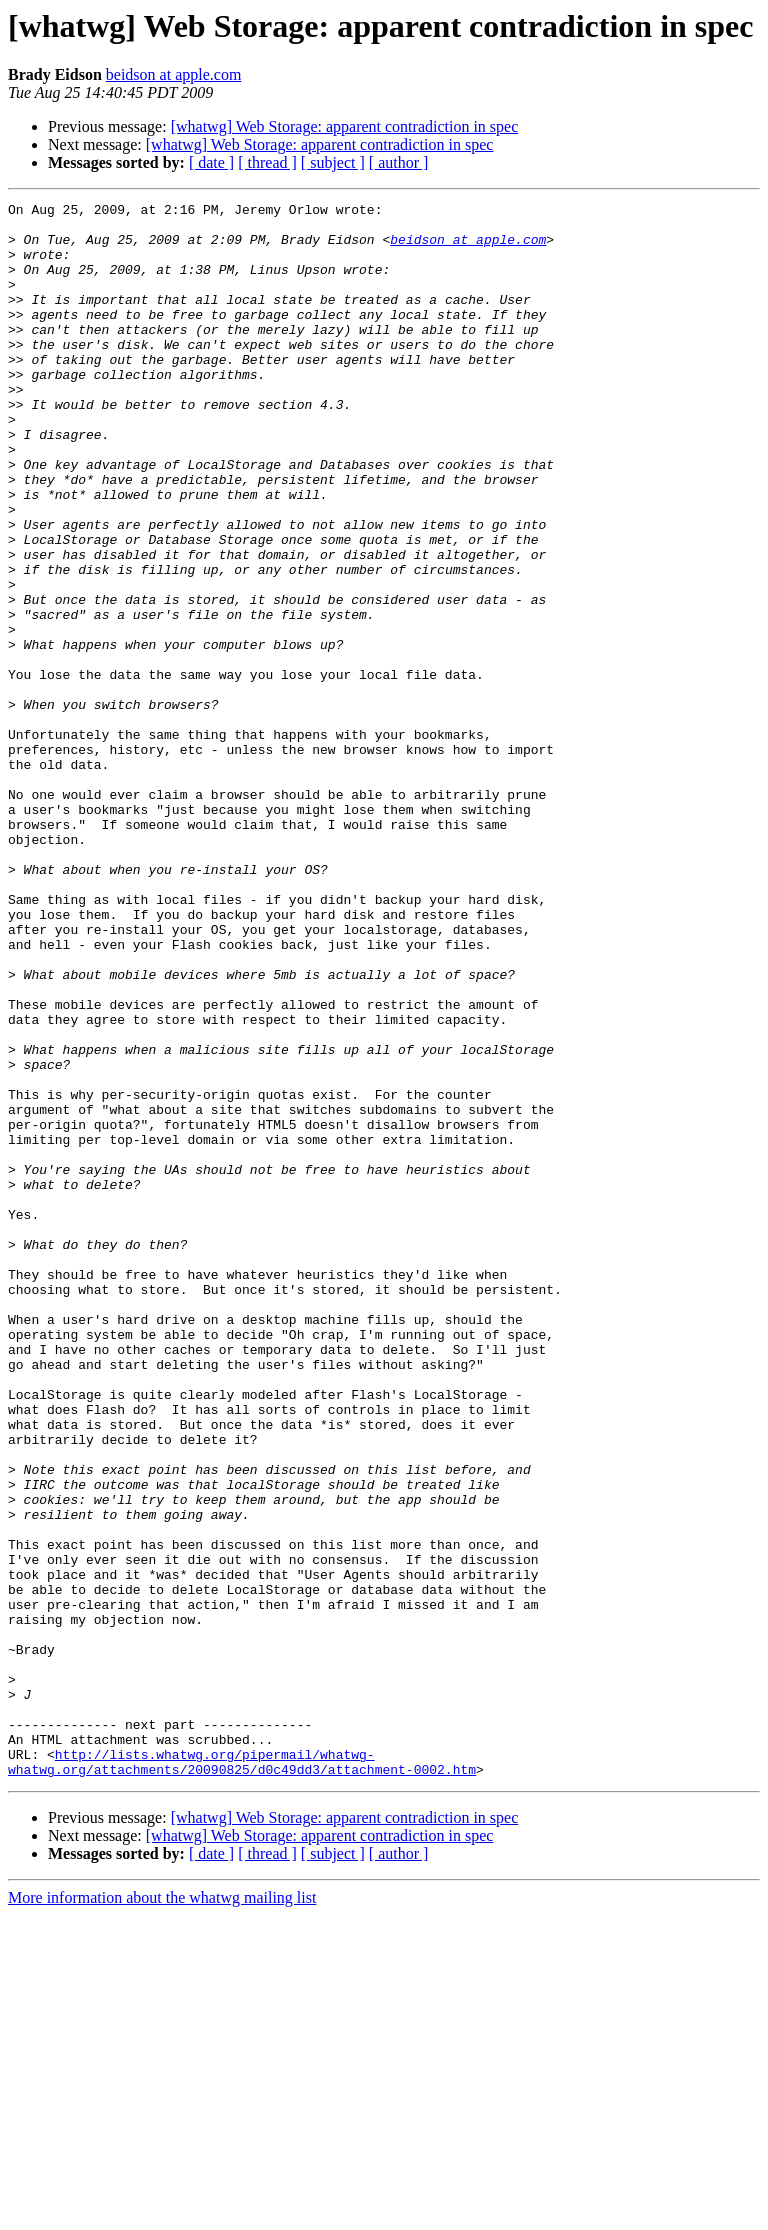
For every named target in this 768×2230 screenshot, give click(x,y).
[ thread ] (267, 162)
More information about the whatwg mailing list (162, 2212)
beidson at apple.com (174, 74)
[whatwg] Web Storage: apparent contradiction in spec (345, 126)
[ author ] (399, 162)
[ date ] (211, 162)
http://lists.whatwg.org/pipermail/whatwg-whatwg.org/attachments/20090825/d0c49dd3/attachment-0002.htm (242, 2075)
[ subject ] (333, 162)
